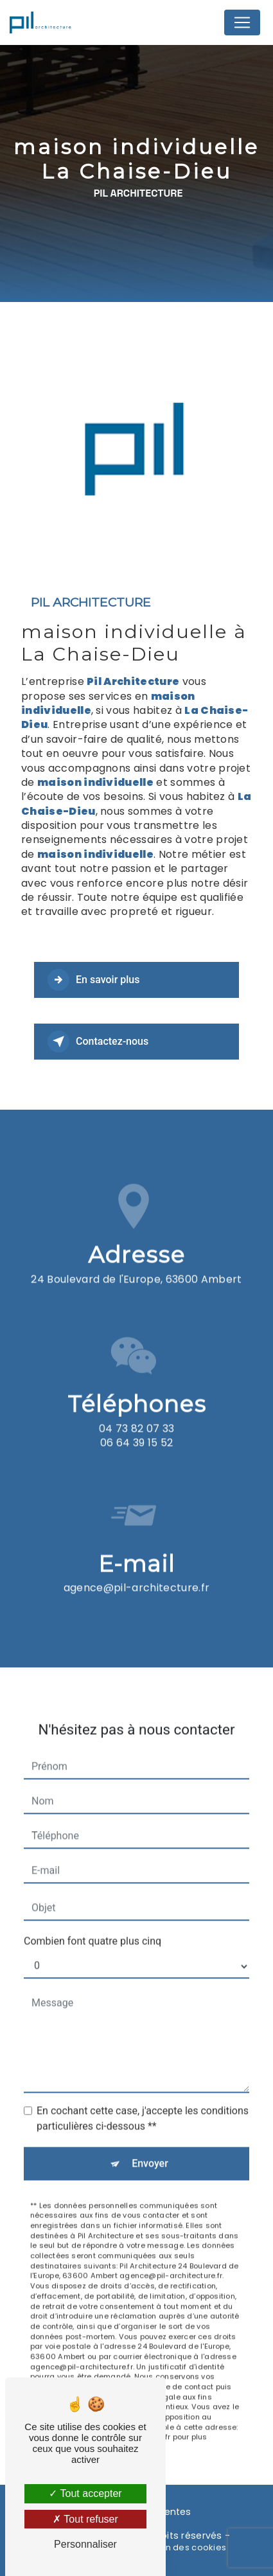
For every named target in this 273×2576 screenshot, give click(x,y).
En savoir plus (93, 980)
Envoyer (150, 2140)
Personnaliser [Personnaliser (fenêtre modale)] (85, 2544)
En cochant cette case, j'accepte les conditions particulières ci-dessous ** (143, 2095)
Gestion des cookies (181, 2548)
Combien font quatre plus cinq (92, 1918)
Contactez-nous (98, 1042)
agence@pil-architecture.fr (136, 1565)
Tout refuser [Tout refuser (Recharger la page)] (85, 2519)
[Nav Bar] (242, 22)
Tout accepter (85, 2493)
